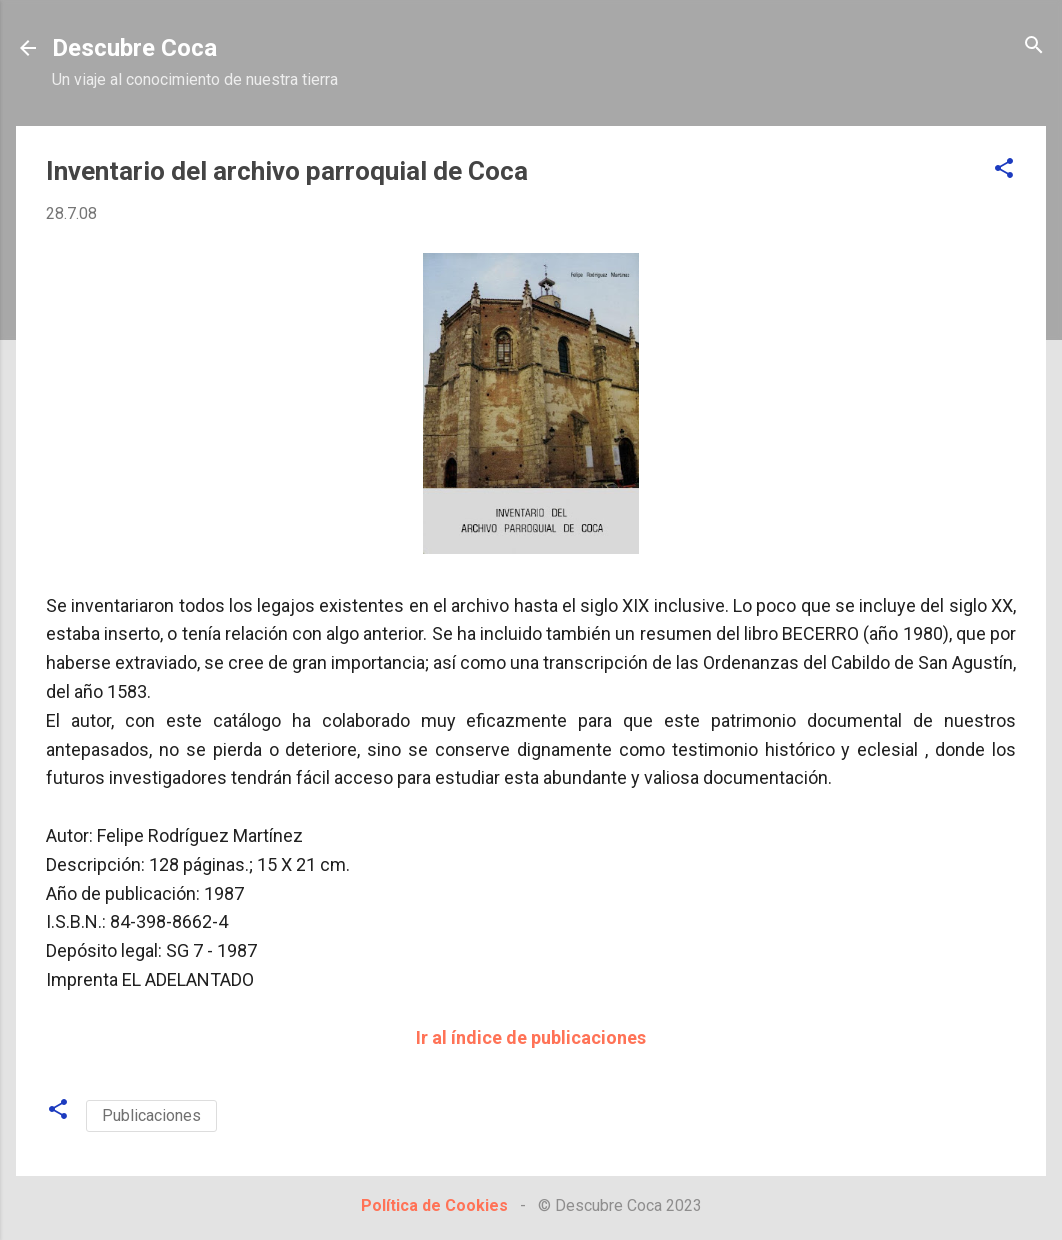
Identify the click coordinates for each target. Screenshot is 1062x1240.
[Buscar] (1034, 46)
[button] (1004, 169)
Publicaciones (151, 1115)
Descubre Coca (134, 48)
